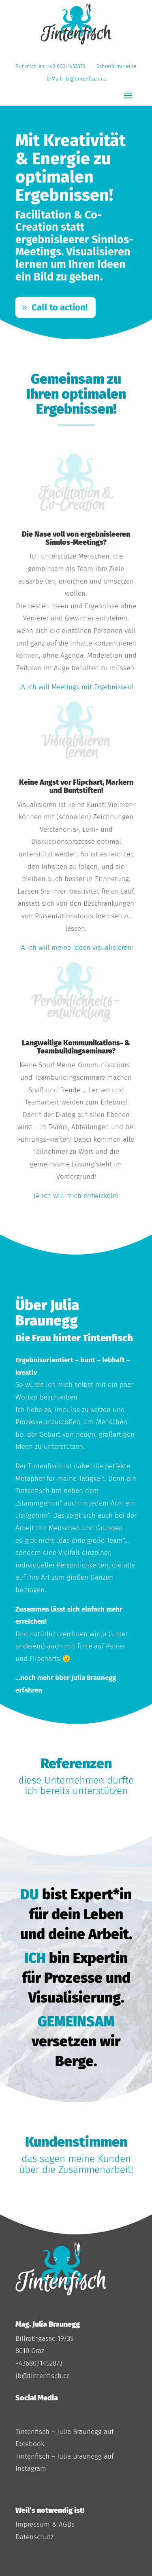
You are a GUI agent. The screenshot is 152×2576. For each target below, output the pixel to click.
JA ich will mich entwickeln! (76, 1195)
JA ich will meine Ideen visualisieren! (76, 947)
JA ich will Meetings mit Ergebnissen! (76, 687)
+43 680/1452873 (67, 66)
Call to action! (60, 307)
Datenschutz (34, 2537)
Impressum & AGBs (45, 2524)
